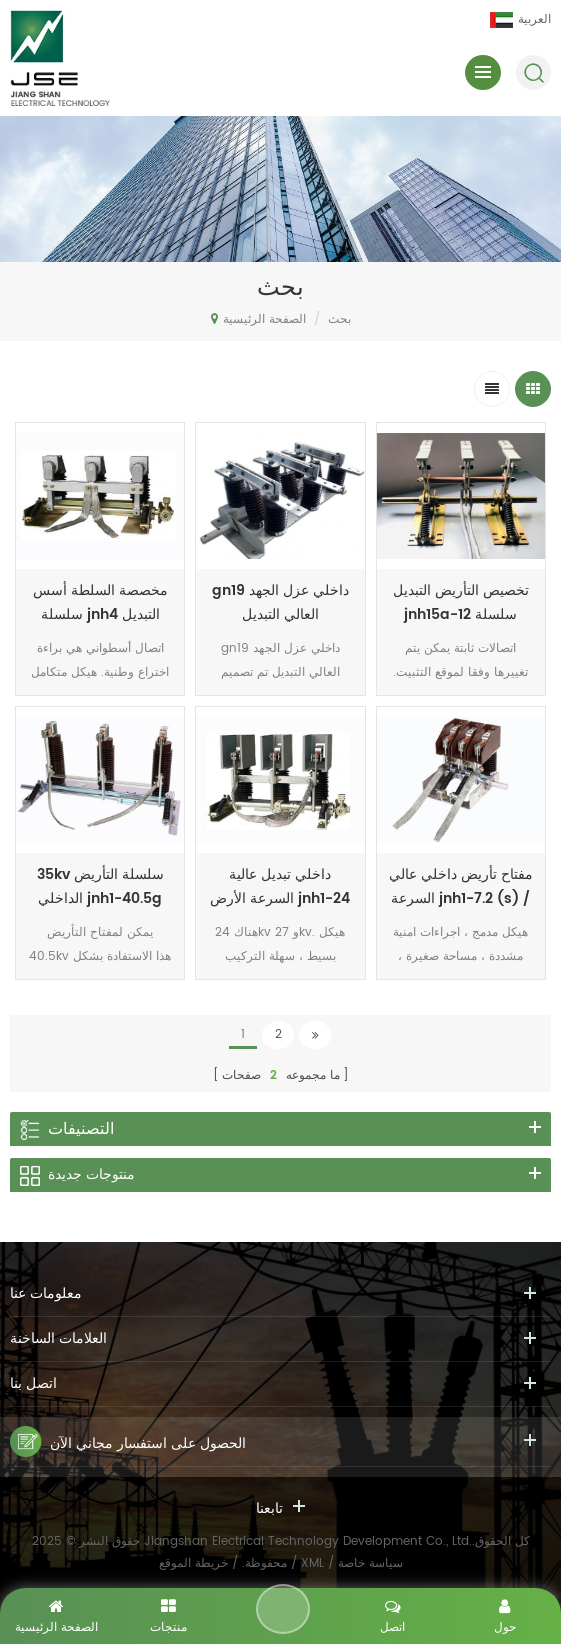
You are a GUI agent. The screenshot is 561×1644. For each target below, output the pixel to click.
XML (312, 1563)
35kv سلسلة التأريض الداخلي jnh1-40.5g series (100, 887)
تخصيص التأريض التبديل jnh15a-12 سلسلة (461, 602)
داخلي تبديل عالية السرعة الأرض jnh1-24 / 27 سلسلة (280, 887)
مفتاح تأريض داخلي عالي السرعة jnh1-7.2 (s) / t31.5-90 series (461, 887)
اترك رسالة (283, 1609)
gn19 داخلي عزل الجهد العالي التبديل (280, 602)
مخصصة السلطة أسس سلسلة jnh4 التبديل (100, 602)
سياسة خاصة (370, 1563)
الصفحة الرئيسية (258, 319)
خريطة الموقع (193, 1563)
